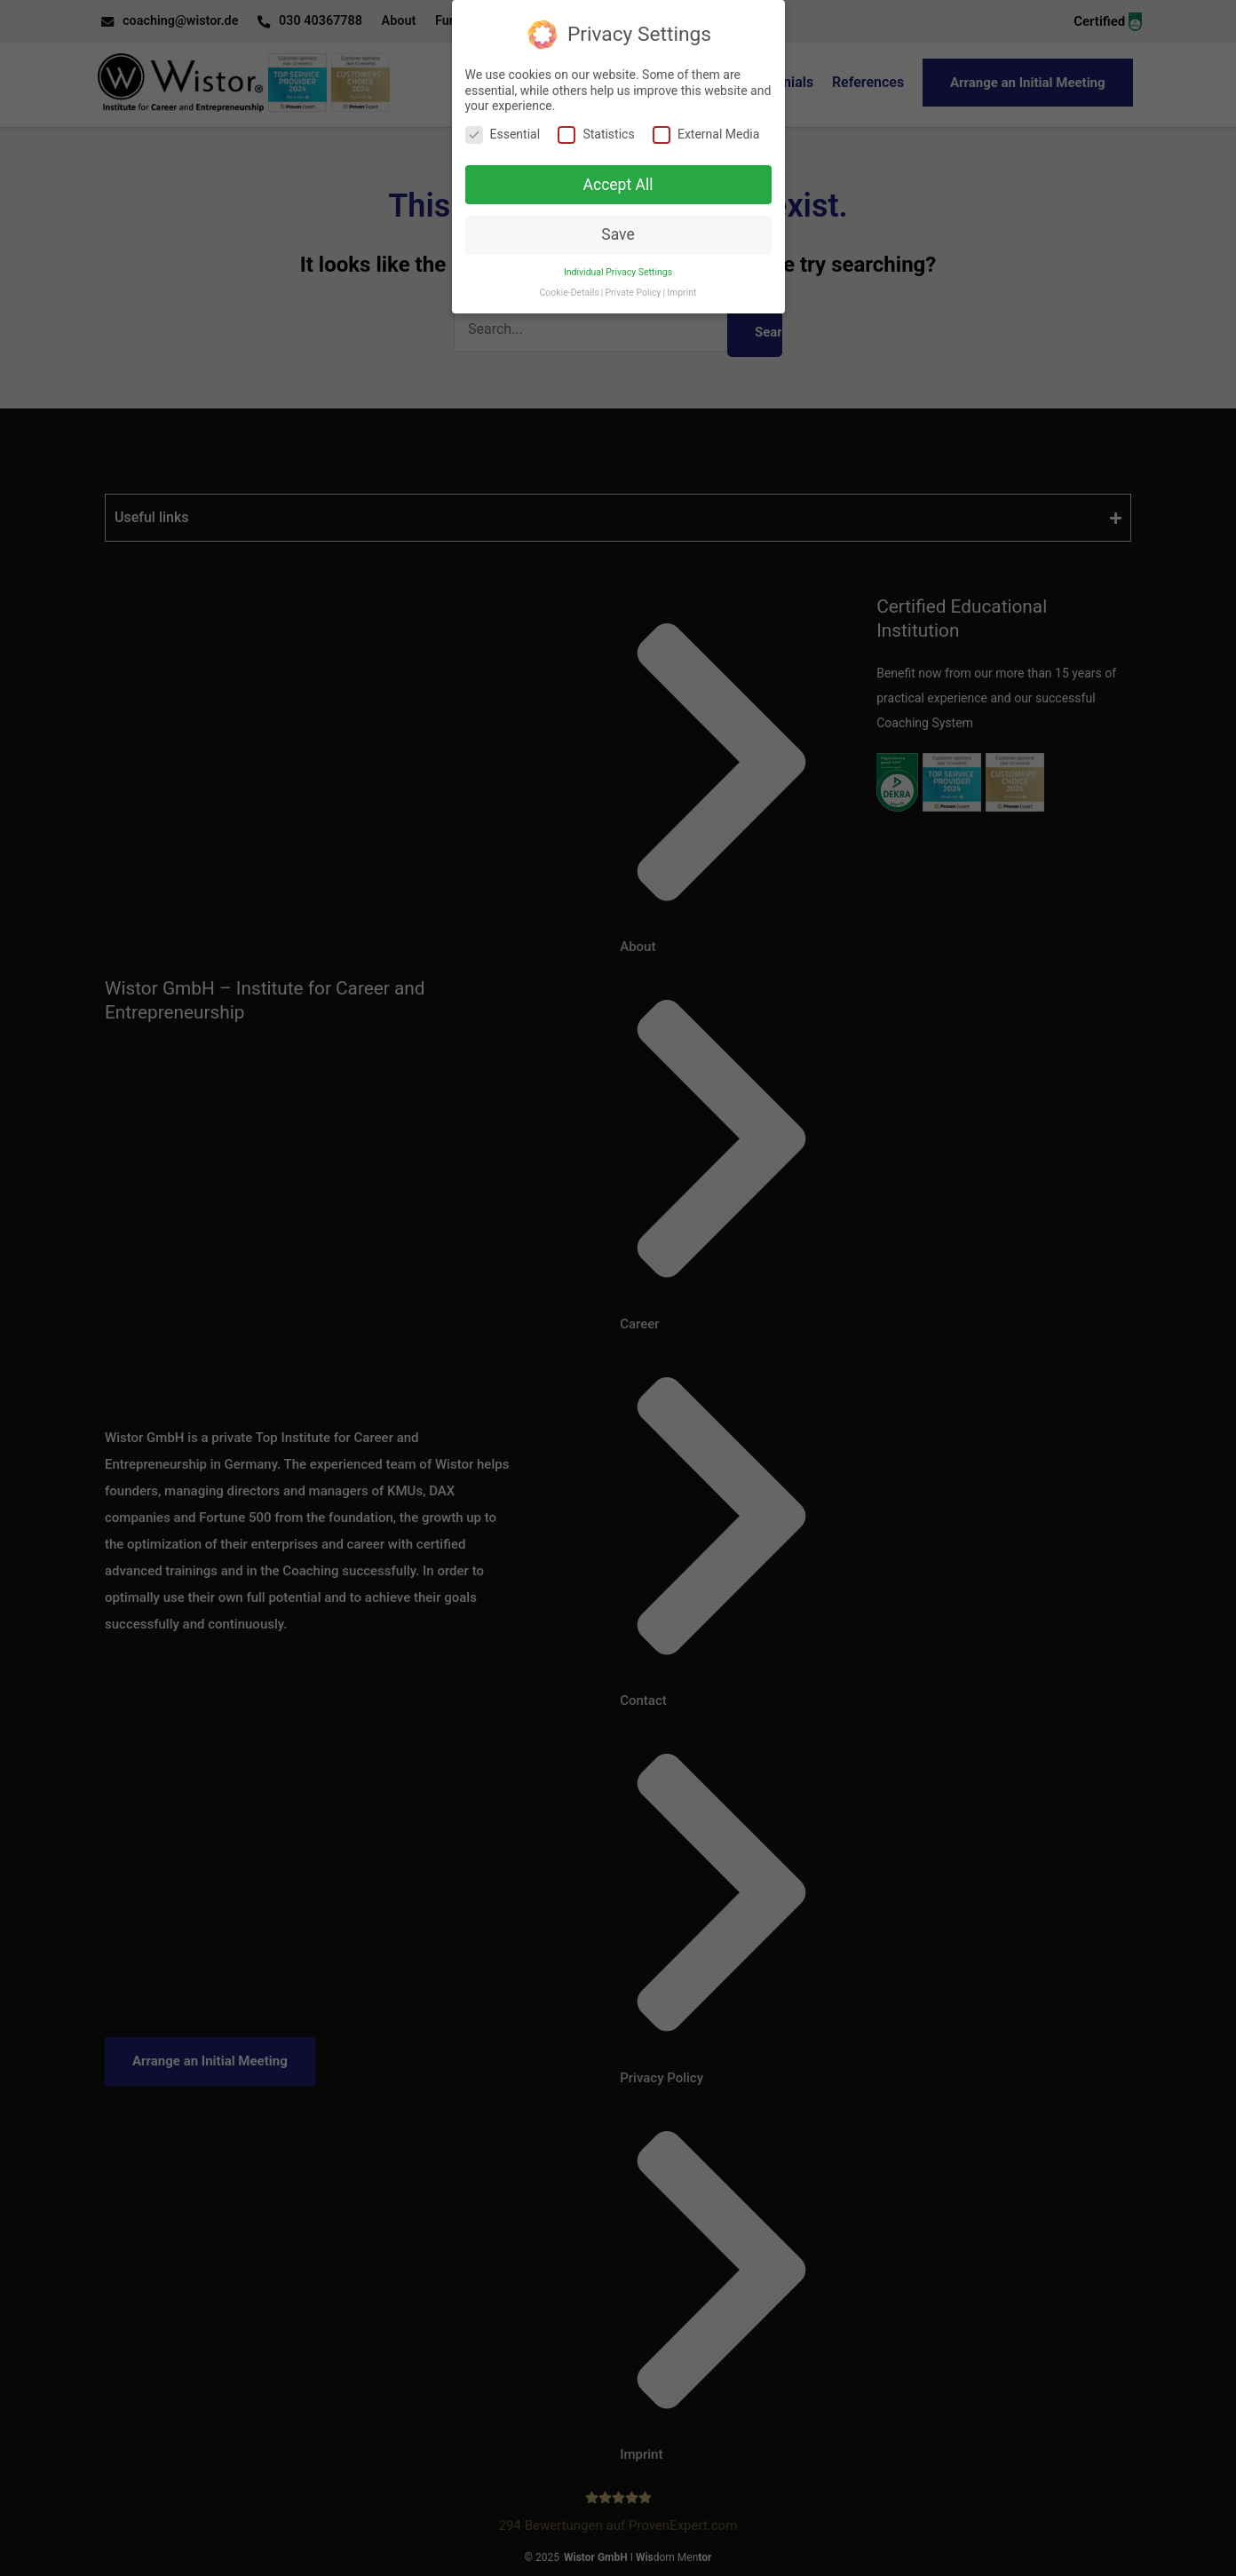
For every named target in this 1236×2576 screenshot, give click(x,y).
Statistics (596, 117)
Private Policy (633, 276)
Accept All (618, 168)
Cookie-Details (569, 276)
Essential (503, 117)
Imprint (681, 276)
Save (617, 218)
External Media (706, 117)
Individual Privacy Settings (618, 256)
